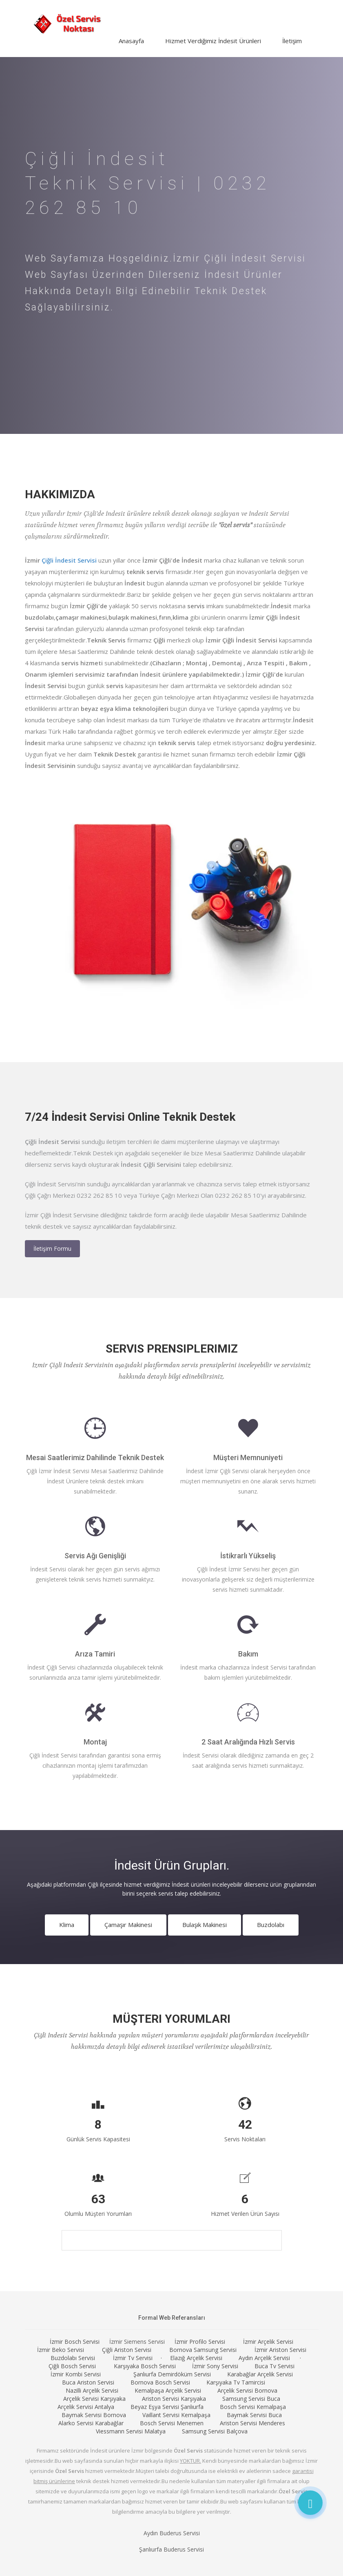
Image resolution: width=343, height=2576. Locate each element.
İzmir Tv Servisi (133, 2358)
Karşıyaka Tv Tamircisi (235, 2382)
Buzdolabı (270, 1924)
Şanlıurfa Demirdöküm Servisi (172, 2374)
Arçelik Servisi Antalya (86, 2407)
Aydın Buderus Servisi (172, 2533)
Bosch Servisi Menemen (172, 2423)
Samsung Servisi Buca (251, 2398)
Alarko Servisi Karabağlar (91, 2423)
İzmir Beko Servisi (60, 2350)
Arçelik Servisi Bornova (247, 2390)
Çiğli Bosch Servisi (72, 2366)
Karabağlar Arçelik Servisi (260, 2374)
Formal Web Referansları (171, 2317)
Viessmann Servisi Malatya (131, 2431)
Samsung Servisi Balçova (215, 2431)
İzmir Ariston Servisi (280, 2350)
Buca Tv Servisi (274, 2366)
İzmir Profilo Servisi (200, 2341)
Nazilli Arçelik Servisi (92, 2390)
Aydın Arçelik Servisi (264, 2358)
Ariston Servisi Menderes (252, 2423)
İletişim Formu (52, 1248)
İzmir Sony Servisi (215, 2366)
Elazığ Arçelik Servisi (196, 2358)
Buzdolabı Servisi (73, 2358)
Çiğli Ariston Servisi (126, 2350)
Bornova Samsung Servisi (203, 2350)
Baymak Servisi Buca (254, 2415)
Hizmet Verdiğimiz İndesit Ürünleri (213, 41)
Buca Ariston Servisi (88, 2382)
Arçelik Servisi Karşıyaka (94, 2398)
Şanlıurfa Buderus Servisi (171, 2549)
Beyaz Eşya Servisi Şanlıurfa (167, 2407)
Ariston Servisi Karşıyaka (174, 2398)
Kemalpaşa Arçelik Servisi (168, 2390)
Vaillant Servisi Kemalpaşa (176, 2415)
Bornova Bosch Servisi (160, 2382)
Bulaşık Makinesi (204, 1924)
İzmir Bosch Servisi (75, 2341)
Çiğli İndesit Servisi (69, 560)
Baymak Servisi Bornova (94, 2415)
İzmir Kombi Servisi (76, 2374)
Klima (66, 1924)
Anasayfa (131, 41)
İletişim (292, 41)
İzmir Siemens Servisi (137, 2341)
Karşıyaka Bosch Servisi (145, 2366)
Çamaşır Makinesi (128, 1924)
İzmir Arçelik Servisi (268, 2341)
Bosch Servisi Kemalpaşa (253, 2407)
